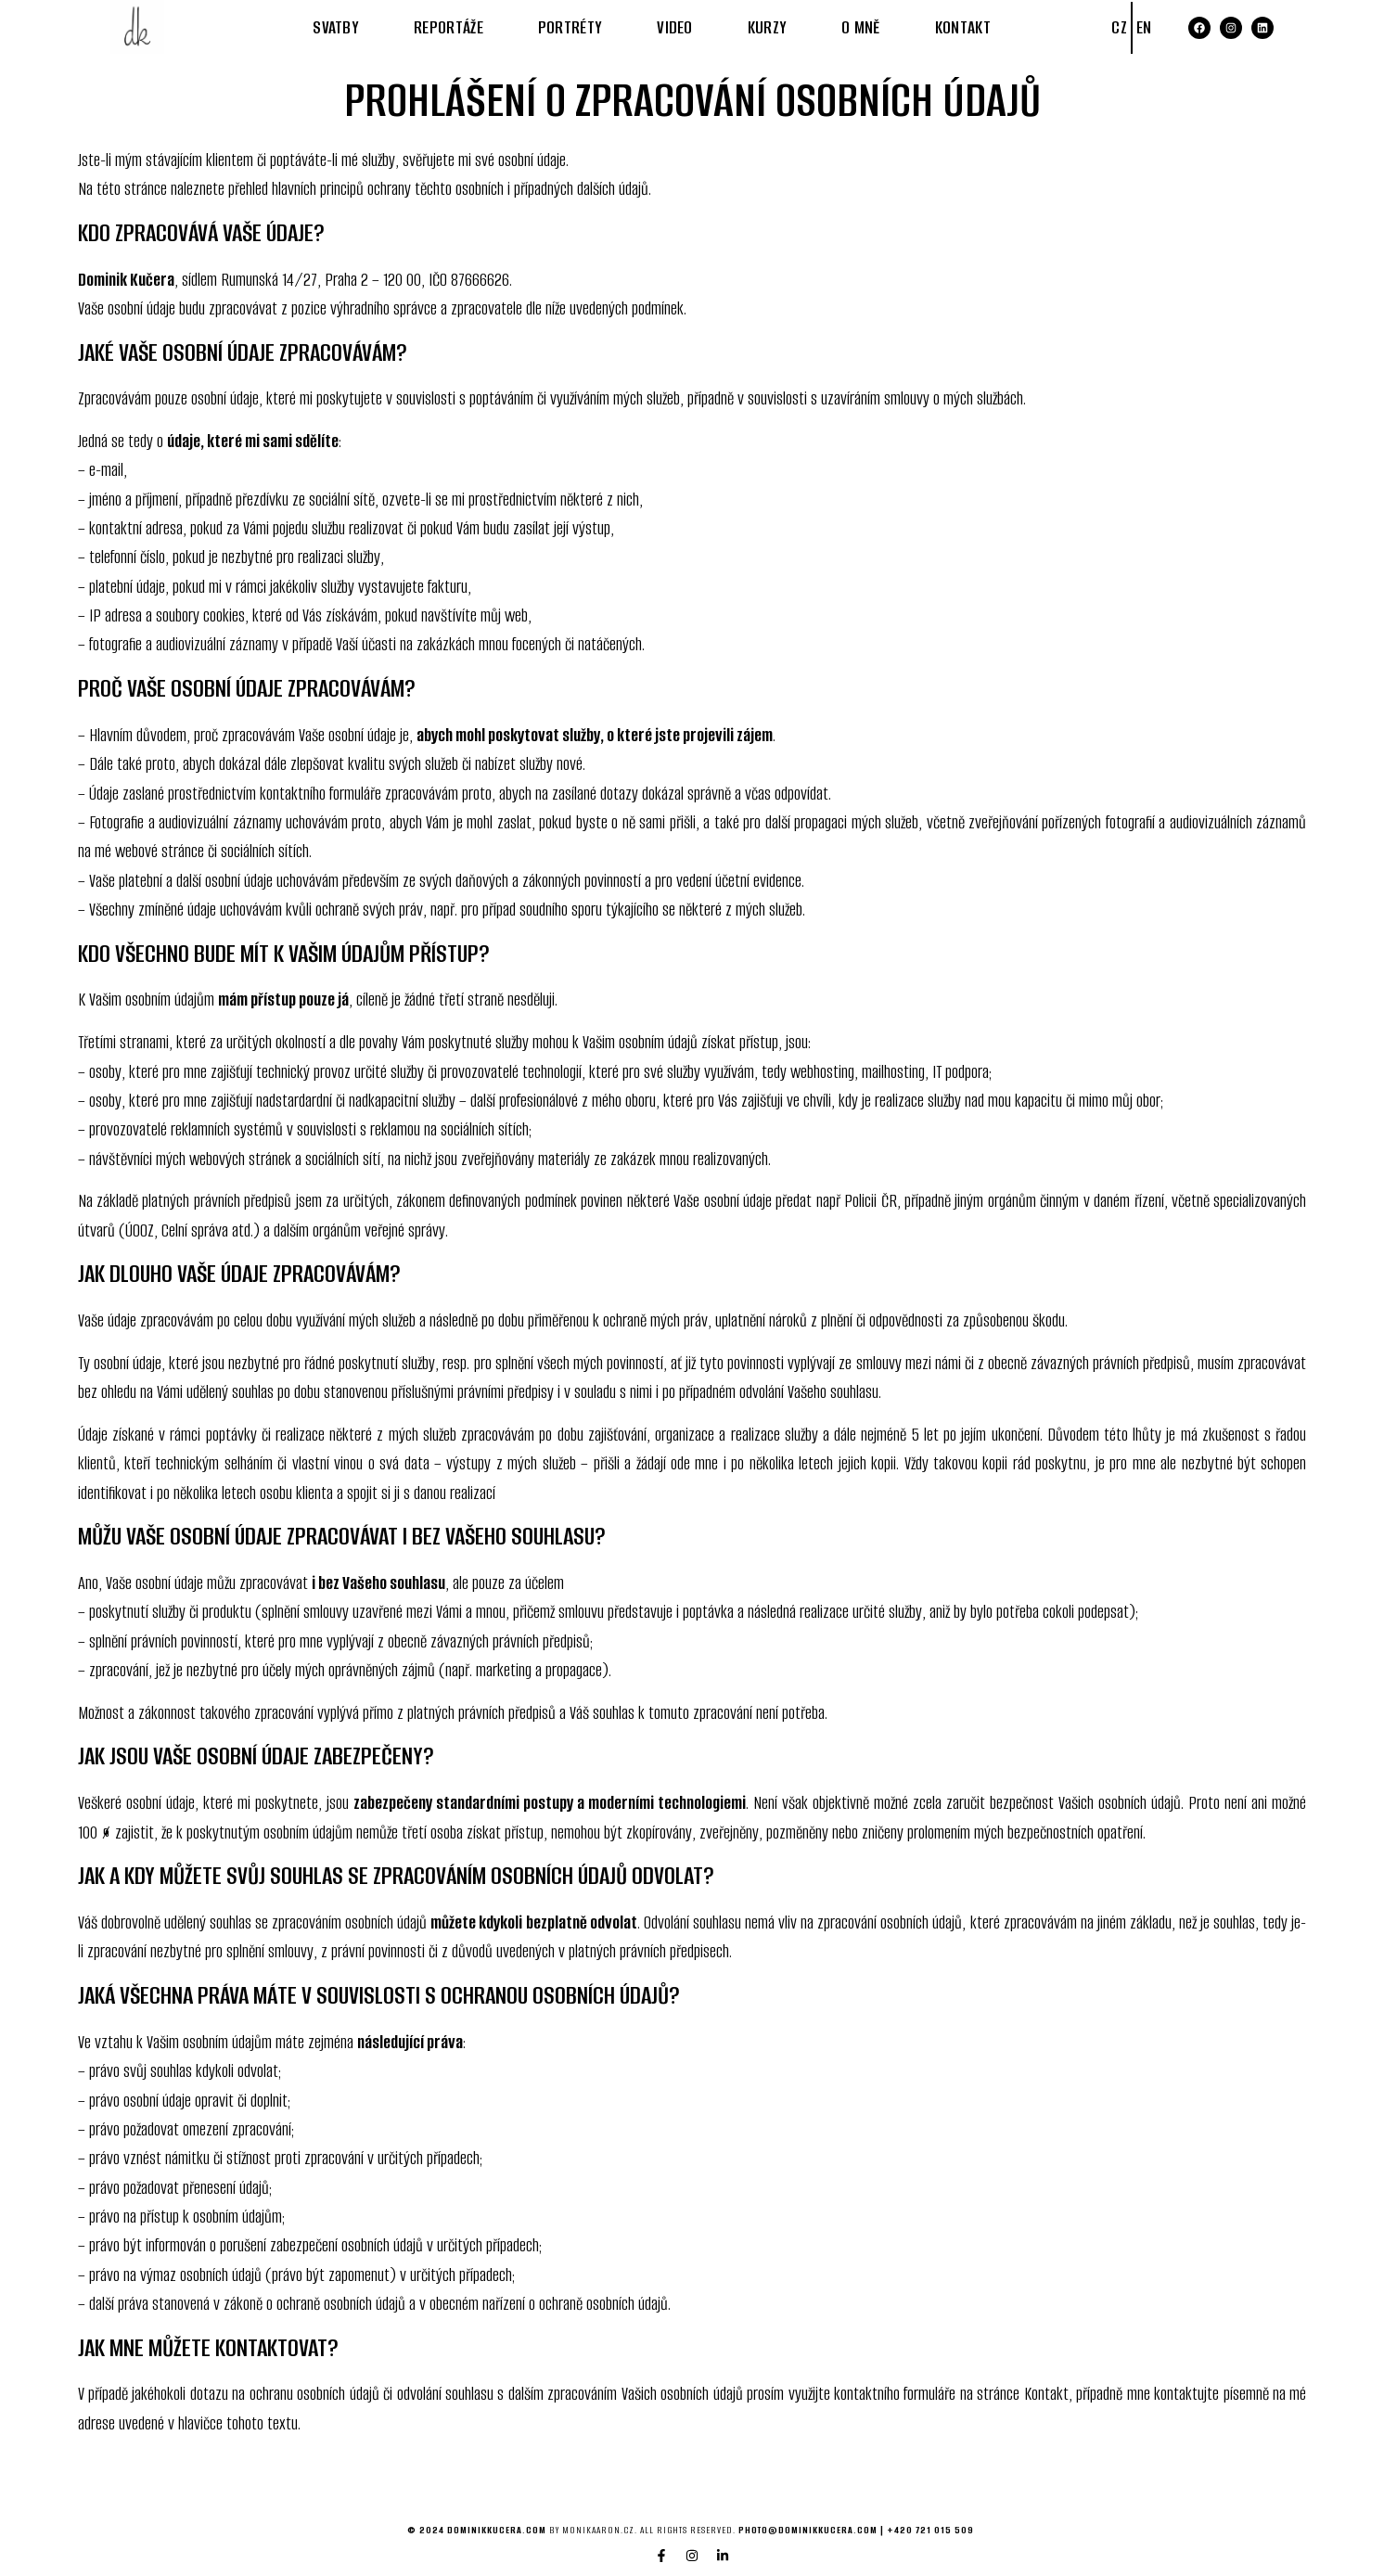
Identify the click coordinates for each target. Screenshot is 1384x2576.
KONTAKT (963, 27)
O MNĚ (861, 27)
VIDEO (676, 27)
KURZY (768, 27)
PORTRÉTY (570, 27)
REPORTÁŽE (448, 27)
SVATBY (337, 27)
